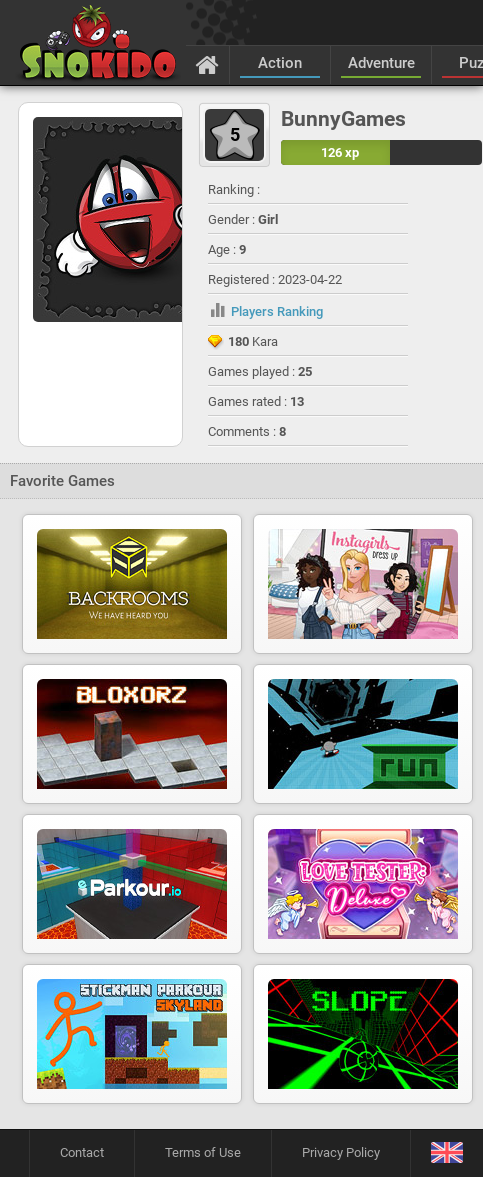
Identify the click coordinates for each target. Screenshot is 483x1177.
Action (280, 63)
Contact (82, 1152)
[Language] (446, 1153)
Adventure (381, 63)
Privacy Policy (341, 1152)
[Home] (207, 64)
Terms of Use (203, 1152)
